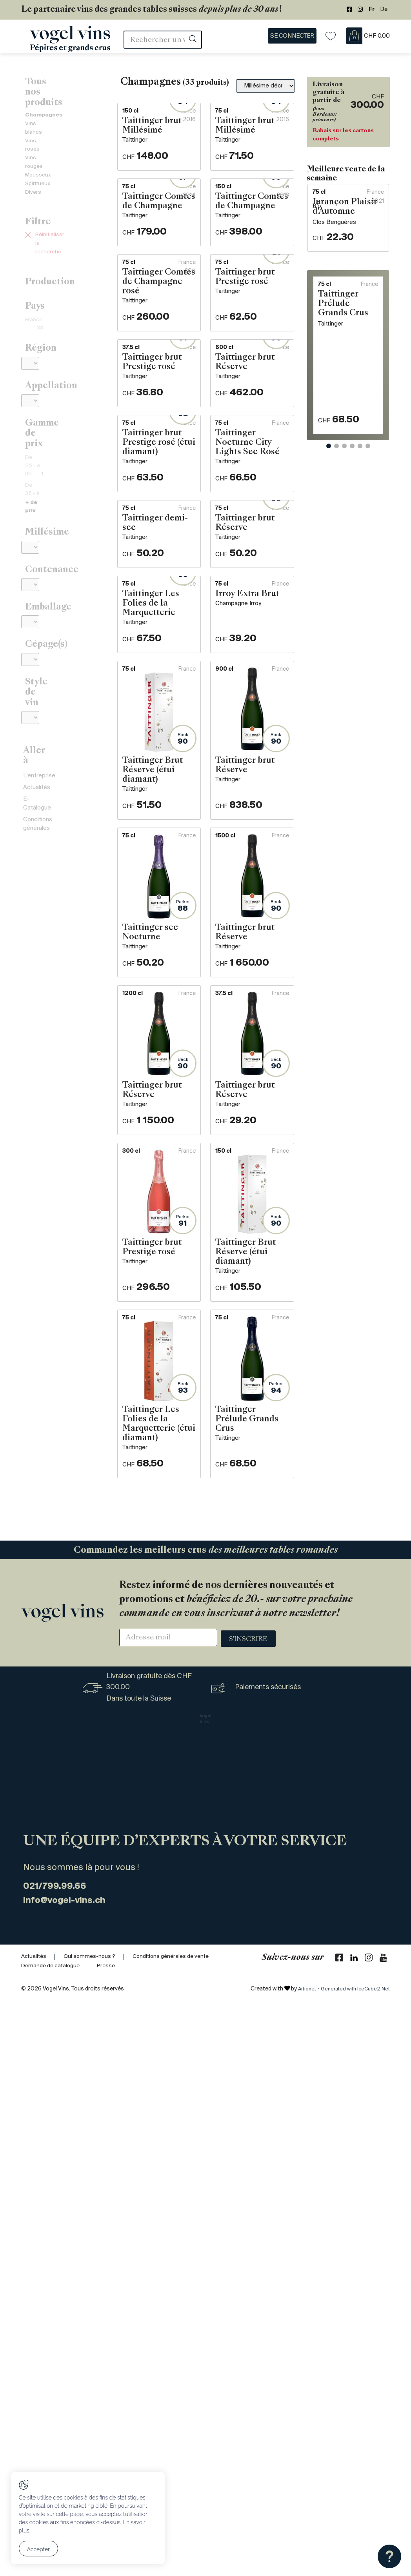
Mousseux (39, 134)
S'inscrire (248, 2213)
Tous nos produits (64, 84)
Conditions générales (51, 697)
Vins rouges (40, 125)
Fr (372, 10)
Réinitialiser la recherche (62, 197)
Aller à (38, 642)
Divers (33, 153)
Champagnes (45, 97)
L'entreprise (39, 658)
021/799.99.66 (61, 2460)
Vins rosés (39, 116)
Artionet (299, 2564)
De (383, 10)
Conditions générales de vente (178, 2530)
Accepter (39, 2551)
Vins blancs (40, 106)
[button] (328, 528)
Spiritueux (38, 144)
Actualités (36, 671)
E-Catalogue (40, 684)
